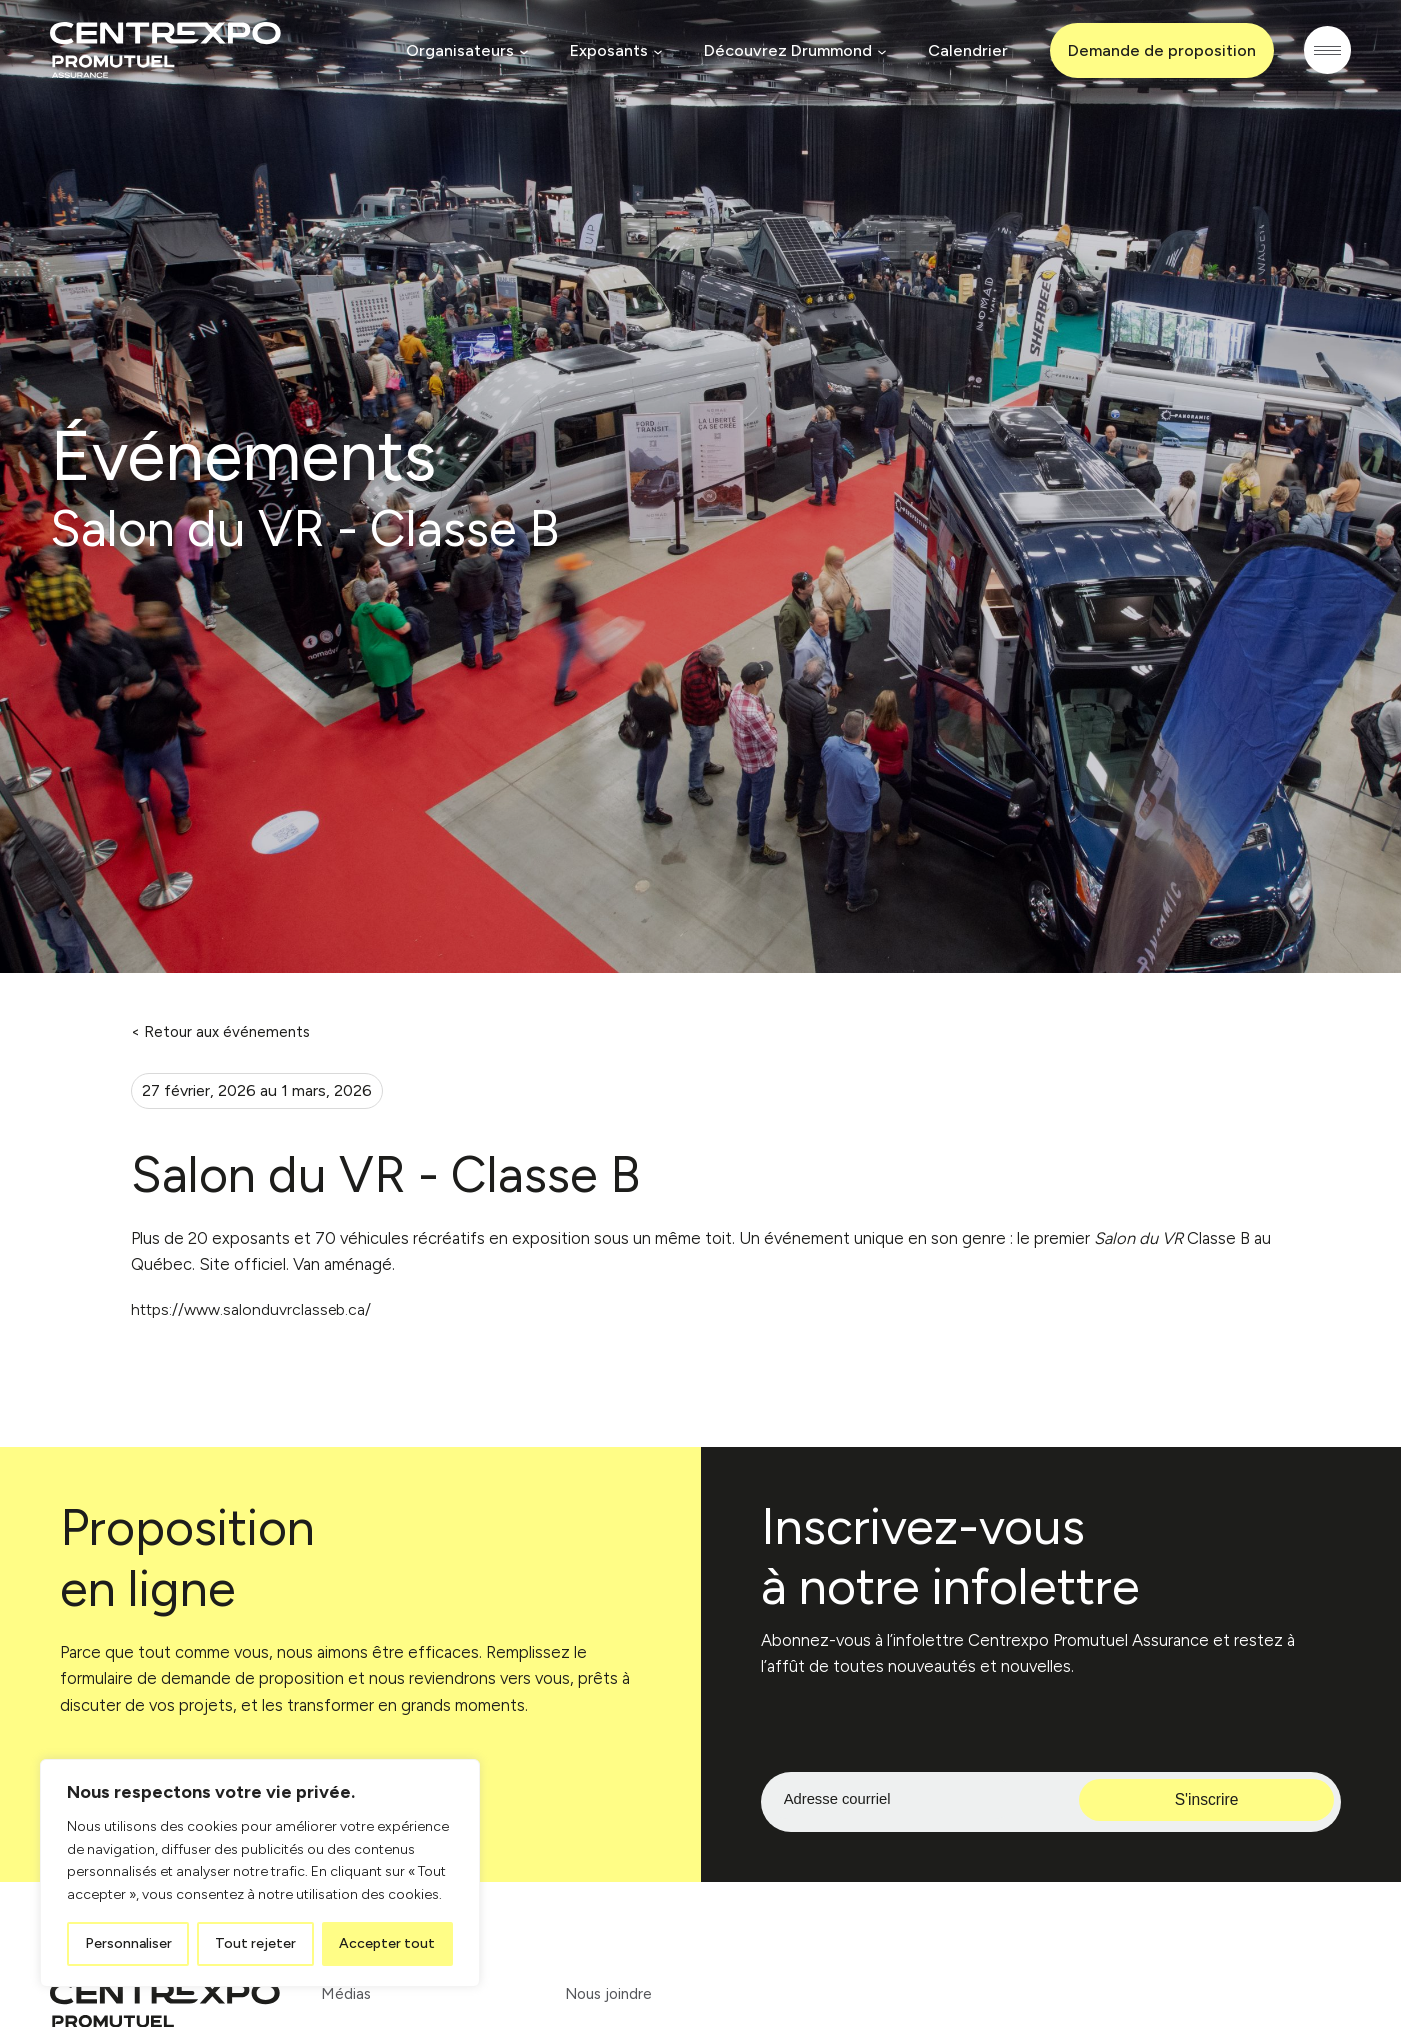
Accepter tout (387, 1943)
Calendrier (965, 50)
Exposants (606, 50)
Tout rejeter (255, 1943)
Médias (346, 1995)
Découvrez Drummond (785, 50)
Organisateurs (457, 50)
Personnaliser (128, 1943)
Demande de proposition (1159, 50)
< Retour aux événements (220, 1032)
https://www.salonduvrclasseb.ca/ (256, 1311)
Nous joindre (611, 1995)
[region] (260, 1873)
